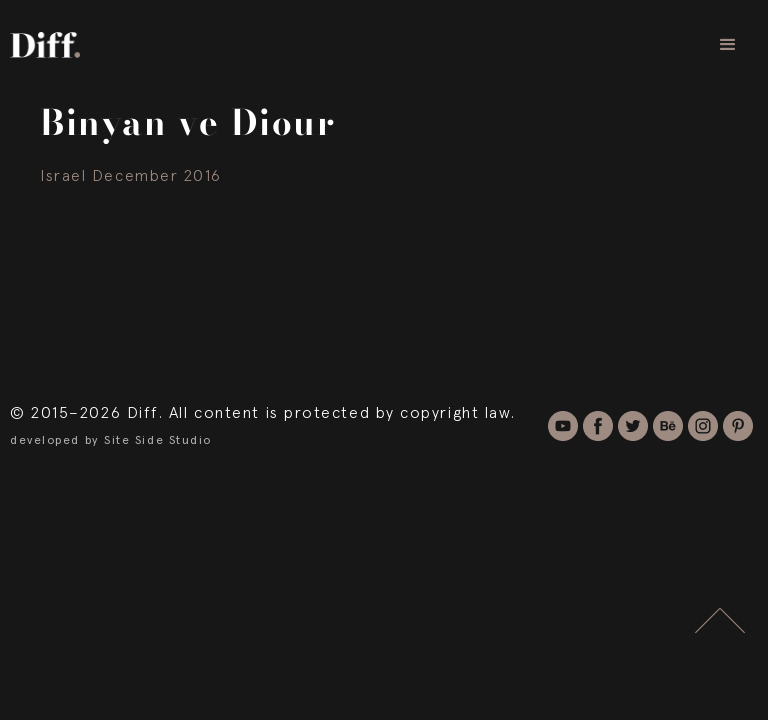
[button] (728, 45)
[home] (45, 44)
